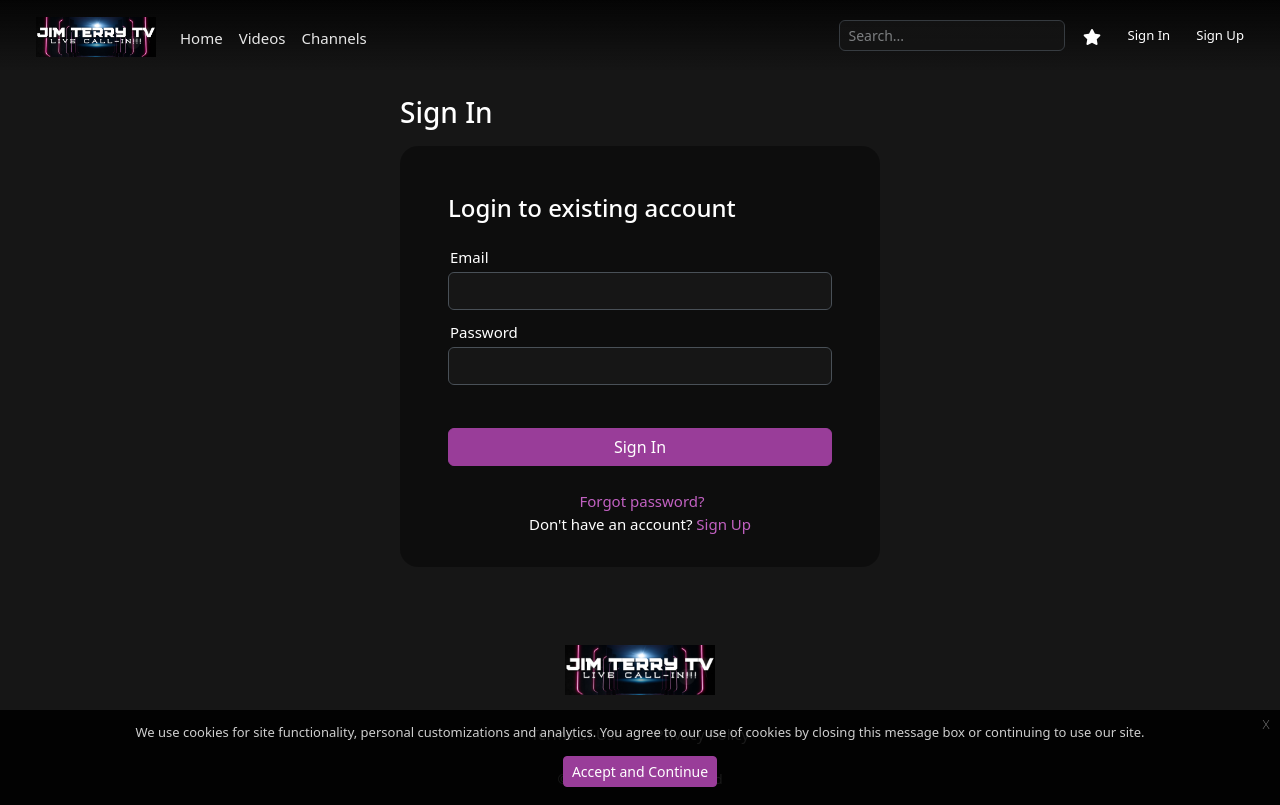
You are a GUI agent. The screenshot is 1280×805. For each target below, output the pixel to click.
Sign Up (1220, 35)
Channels (334, 38)
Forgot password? (641, 501)
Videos (262, 38)
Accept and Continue (640, 771)
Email (469, 257)
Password (484, 332)
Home (201, 38)
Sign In (1148, 35)
